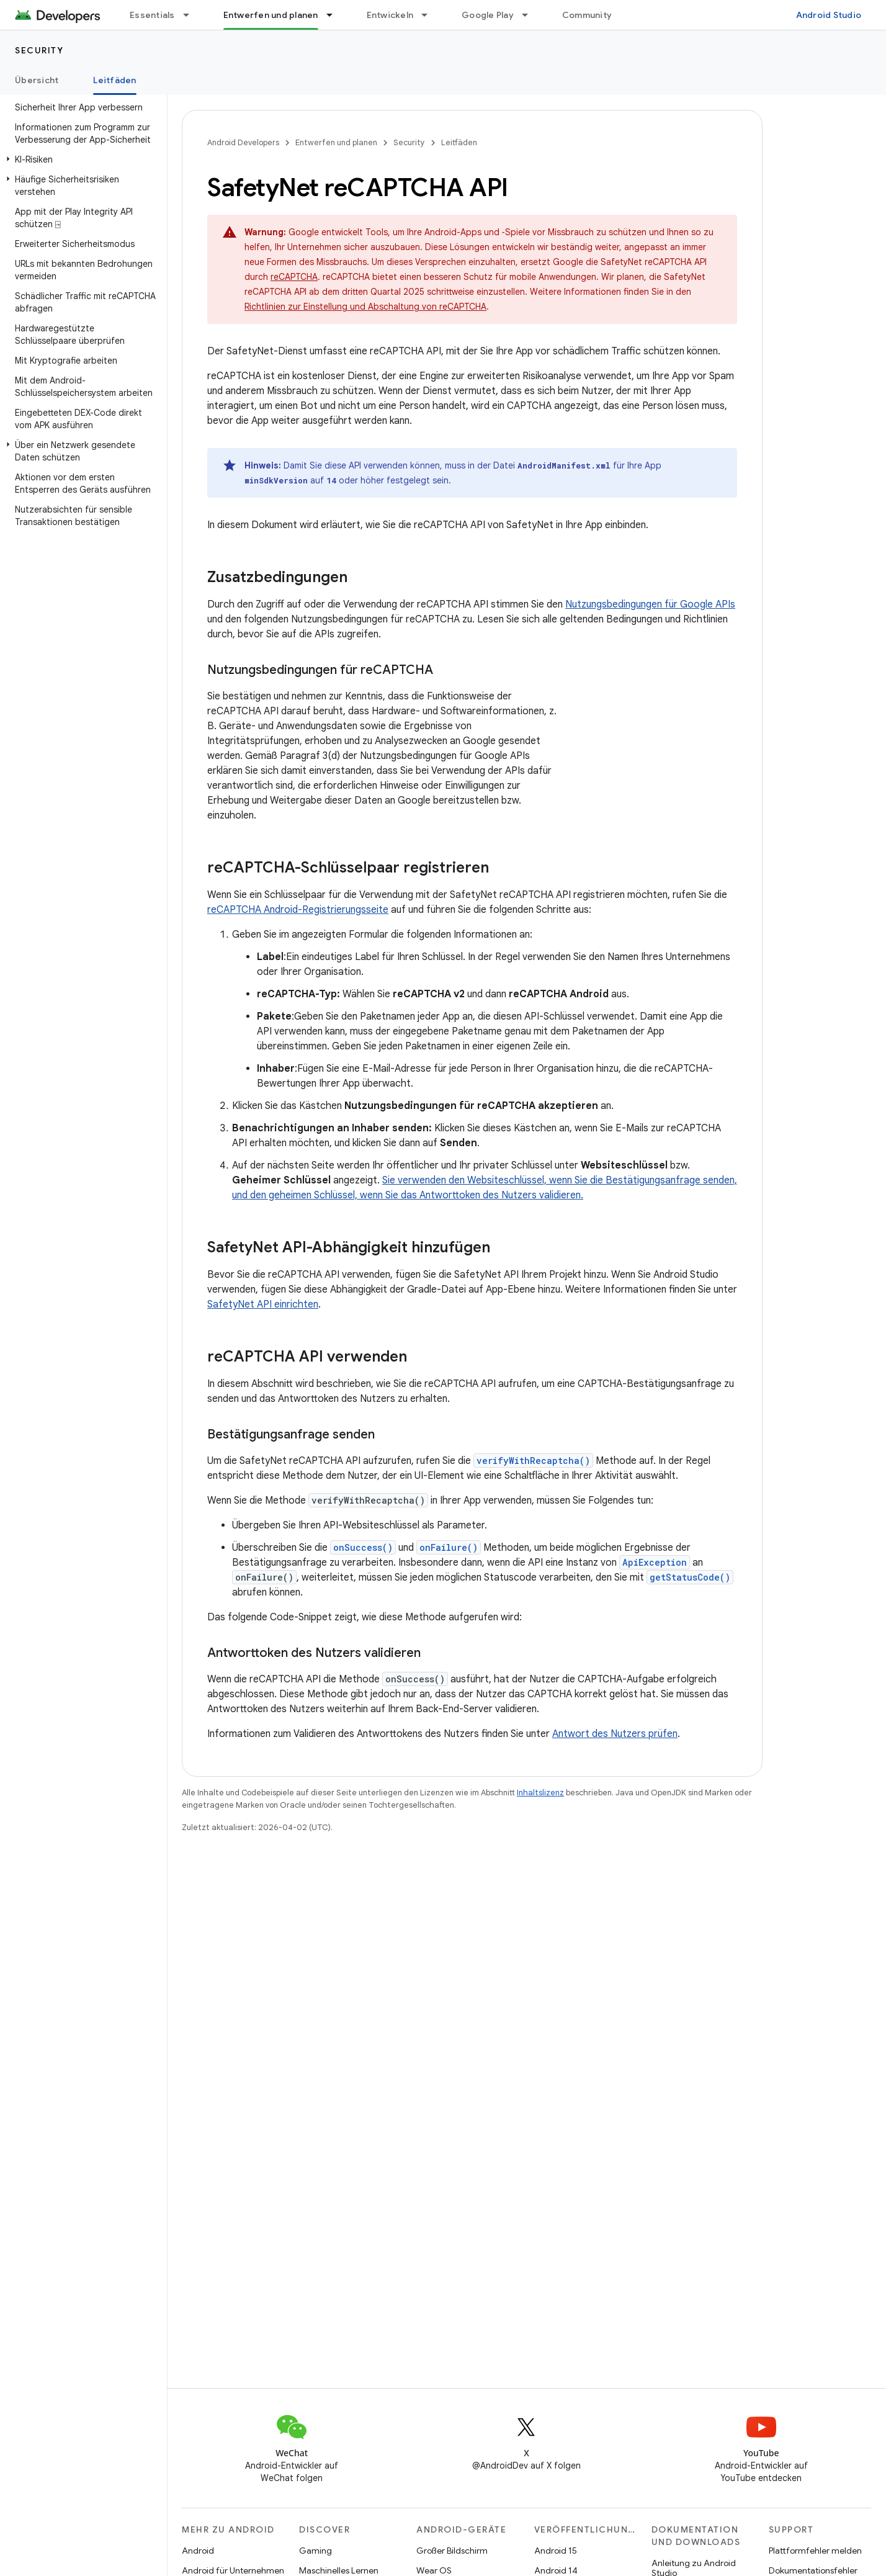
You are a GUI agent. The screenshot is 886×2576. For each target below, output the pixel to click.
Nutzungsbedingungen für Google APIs (650, 604)
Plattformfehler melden (815, 2550)
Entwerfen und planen (336, 142)
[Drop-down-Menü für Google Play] (530, 15)
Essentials (152, 14)
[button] (81, 159)
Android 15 (555, 2550)
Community (587, 14)
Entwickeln (390, 14)
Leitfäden (459, 142)
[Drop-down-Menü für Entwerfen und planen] (335, 15)
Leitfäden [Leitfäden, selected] (114, 80)
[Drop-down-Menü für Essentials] (191, 15)
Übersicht (36, 80)
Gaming (315, 2550)
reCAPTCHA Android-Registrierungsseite (297, 910)
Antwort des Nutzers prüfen (615, 1734)
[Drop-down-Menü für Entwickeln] (430, 15)
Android (198, 2550)
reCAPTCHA (294, 276)
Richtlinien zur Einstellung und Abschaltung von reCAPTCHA (365, 306)
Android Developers (243, 142)
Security (39, 50)
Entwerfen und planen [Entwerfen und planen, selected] (270, 14)
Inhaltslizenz (540, 1792)
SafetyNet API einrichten (262, 1304)
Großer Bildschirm (452, 2550)
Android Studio (829, 14)
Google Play (488, 14)
